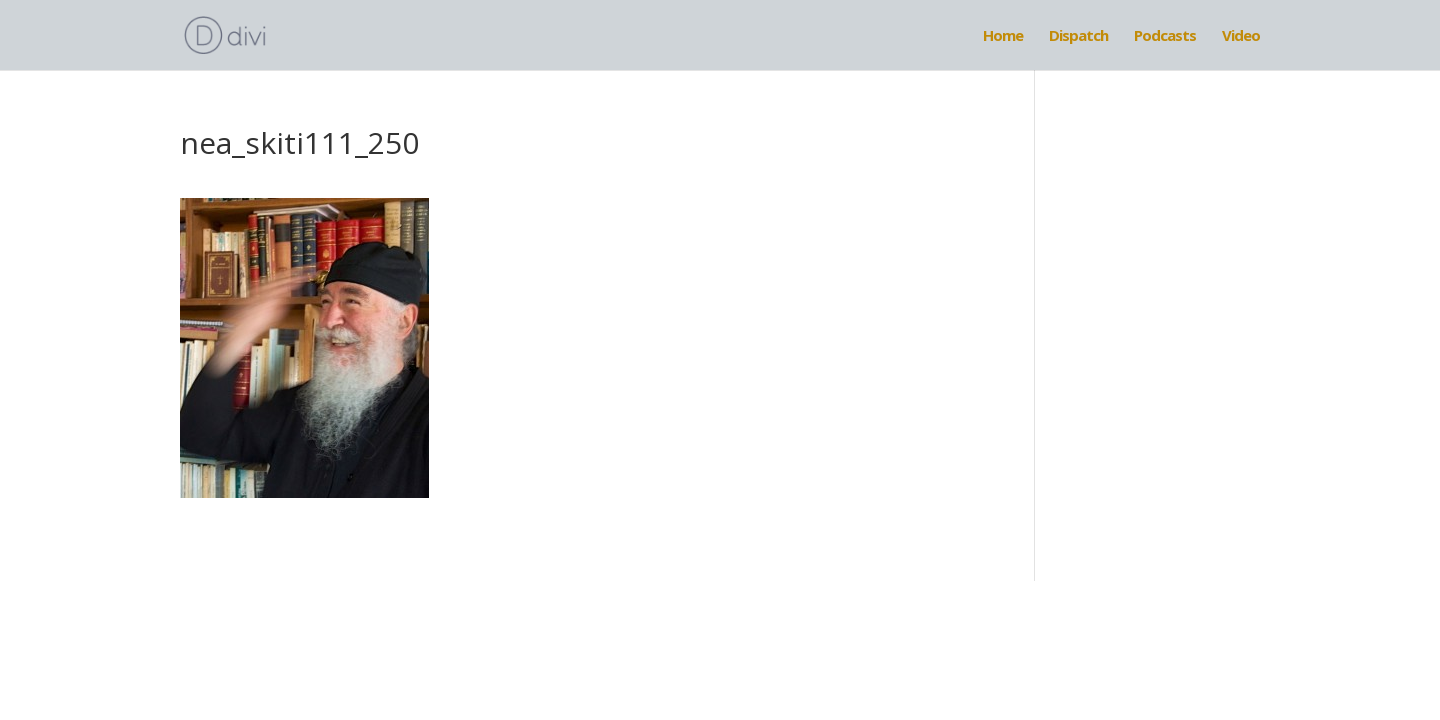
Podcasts (1165, 36)
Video (1241, 36)
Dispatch (1078, 36)
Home (1003, 36)
